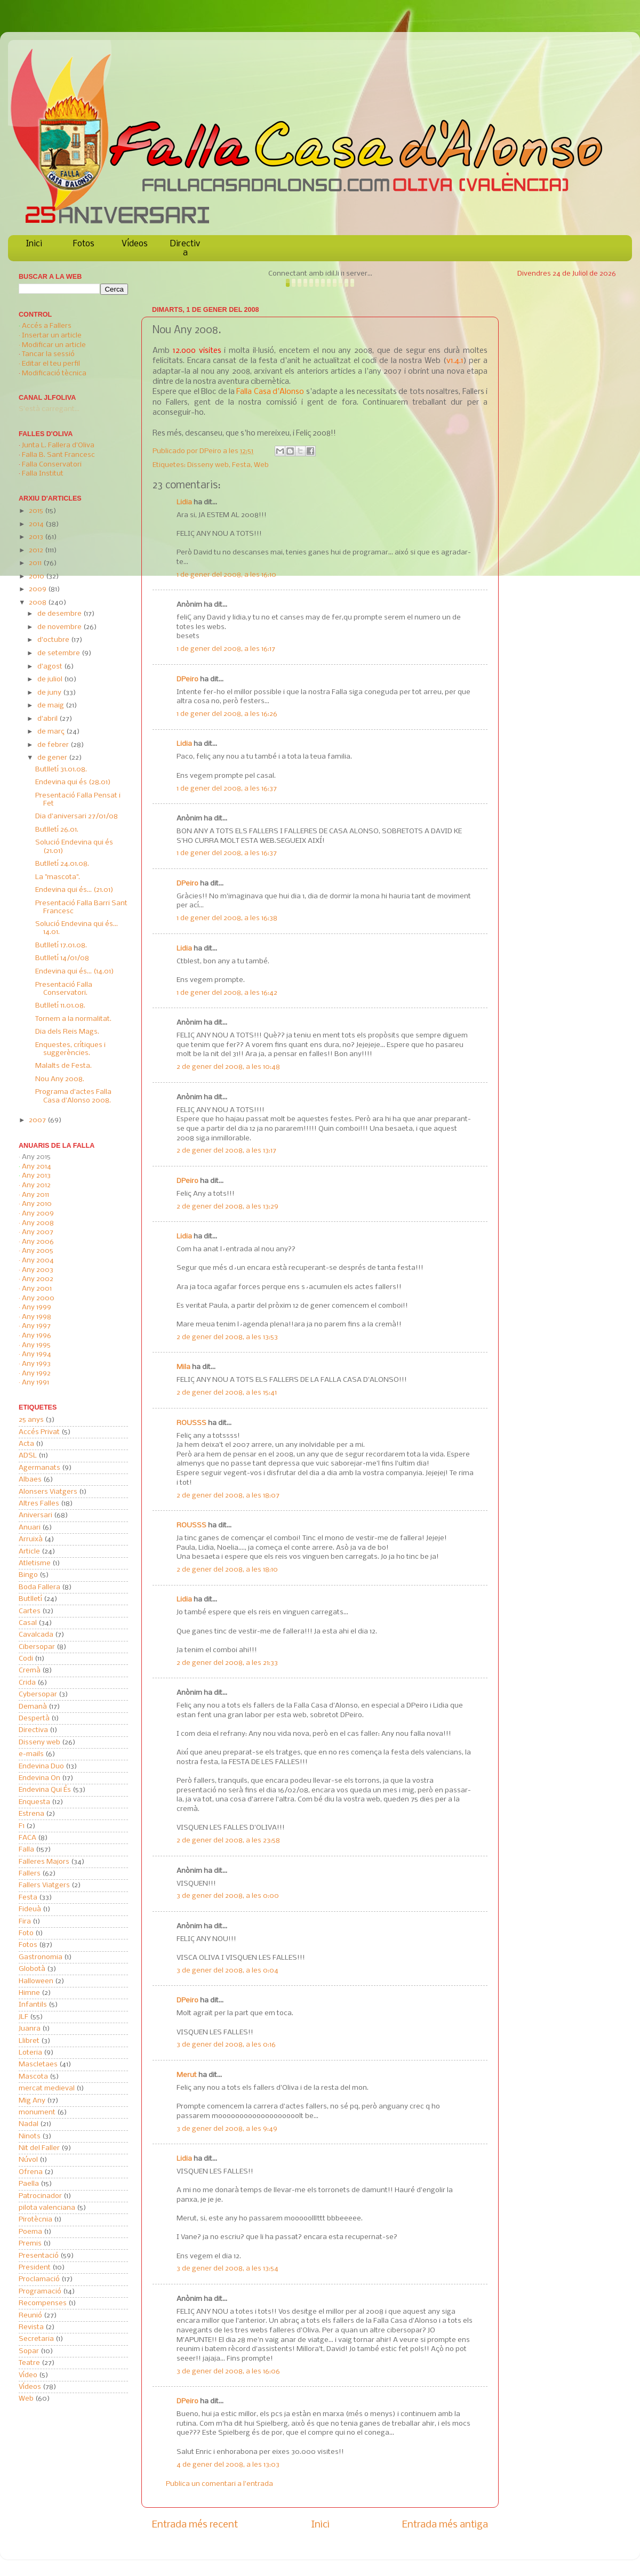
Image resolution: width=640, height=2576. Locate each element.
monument (37, 2112)
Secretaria (36, 2339)
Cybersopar (38, 1694)
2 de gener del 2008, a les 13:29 (227, 1207)
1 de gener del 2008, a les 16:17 (226, 649)
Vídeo (28, 2375)
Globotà (32, 1969)
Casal (28, 1623)
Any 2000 (38, 1298)
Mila (183, 1367)
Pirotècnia (35, 2220)
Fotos (83, 243)
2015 (37, 511)
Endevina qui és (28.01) (73, 782)
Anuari (30, 1528)
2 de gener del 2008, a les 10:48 (228, 1067)
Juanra (30, 2029)
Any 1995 (36, 1345)
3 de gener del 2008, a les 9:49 (227, 2129)
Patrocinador (40, 2196)
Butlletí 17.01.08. (61, 945)
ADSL (28, 1456)
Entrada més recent (195, 2524)
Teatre (29, 2363)
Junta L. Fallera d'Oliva (58, 445)
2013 (37, 537)
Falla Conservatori (52, 465)
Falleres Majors (44, 1862)
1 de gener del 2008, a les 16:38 (227, 918)
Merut (187, 2075)
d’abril (48, 719)
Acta (26, 1444)
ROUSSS (191, 1423)
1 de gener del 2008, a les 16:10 (226, 575)
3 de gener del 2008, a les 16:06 (228, 2372)
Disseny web (208, 465)
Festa (241, 465)
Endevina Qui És (45, 1790)
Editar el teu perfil (51, 364)
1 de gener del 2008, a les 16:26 (227, 714)
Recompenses (43, 2303)
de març (51, 732)
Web (261, 465)
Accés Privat (39, 1432)
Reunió (30, 2316)
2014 (37, 524)
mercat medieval (47, 2088)
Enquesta (34, 1802)
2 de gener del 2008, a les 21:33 (227, 1663)
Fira (25, 1922)
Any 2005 (37, 1251)
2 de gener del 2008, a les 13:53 (227, 1337)
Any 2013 (36, 1176)
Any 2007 (37, 1232)
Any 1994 (36, 1354)
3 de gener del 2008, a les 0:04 (227, 1971)
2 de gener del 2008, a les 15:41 (227, 1393)
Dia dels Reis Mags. (67, 1032)
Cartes (30, 1611)
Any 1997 (36, 1326)
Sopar (29, 2351)
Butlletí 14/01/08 (62, 958)
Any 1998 (36, 1317)
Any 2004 (38, 1261)
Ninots (30, 2136)
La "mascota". (57, 877)
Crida (27, 1683)
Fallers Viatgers (44, 1885)
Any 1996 (36, 1336)
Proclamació (39, 2279)
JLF (23, 2017)
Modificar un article (54, 345)
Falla (26, 1850)
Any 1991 (35, 1383)
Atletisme (35, 1563)
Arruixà (31, 1539)
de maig (51, 706)
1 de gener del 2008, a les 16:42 (227, 993)
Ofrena (31, 2172)
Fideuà (30, 1909)
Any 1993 (36, 1364)
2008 (38, 603)
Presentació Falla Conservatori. (63, 989)
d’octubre (54, 640)
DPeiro (211, 451)
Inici (34, 243)
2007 (38, 1120)
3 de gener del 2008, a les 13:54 (227, 2269)
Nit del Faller (39, 2148)
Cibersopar (37, 1647)
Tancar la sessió (48, 354)
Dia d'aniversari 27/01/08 (76, 816)
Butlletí (30, 1599)
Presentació (39, 2256)
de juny (50, 693)
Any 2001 (37, 1289)
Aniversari (35, 1515)
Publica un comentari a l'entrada (219, 2484)
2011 (36, 563)
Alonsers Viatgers (48, 1492)
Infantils (33, 2005)
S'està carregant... (49, 409)
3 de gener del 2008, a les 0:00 (228, 1896)
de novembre (60, 627)
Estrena (31, 1814)
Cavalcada (36, 1635)
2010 (37, 577)
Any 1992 (36, 1374)
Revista (31, 2327)
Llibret (29, 2041)
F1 (22, 1826)
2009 (38, 589)
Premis (30, 2244)
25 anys (31, 1420)
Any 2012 (36, 1185)
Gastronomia (40, 1957)
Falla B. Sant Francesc (58, 455)
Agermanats (39, 1468)
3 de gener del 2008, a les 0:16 (226, 2045)
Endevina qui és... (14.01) (74, 972)
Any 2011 (35, 1195)
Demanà (33, 1707)
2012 (37, 550)
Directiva (185, 248)
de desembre (60, 614)
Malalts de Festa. (63, 1066)
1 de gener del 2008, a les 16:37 (227, 789)
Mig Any (32, 2101)
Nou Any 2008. (59, 1079)
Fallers (30, 1874)
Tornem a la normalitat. (73, 1019)
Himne (29, 1993)
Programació (40, 2292)
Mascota (33, 2077)
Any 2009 (38, 1214)
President (35, 2268)
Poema (30, 2232)
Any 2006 (38, 1242)
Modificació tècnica (54, 373)
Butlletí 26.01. (56, 830)
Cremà (30, 1671)
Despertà (34, 1718)
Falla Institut (42, 474)
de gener (53, 758)
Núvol (28, 2160)
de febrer (53, 745)
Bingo (28, 1575)
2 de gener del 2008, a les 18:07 (228, 1496)
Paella (29, 2184)
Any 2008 (38, 1223)
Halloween (36, 1981)
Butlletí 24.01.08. (62, 864)
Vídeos (135, 243)
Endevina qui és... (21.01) (74, 890)
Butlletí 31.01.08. (61, 770)
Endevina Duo (41, 1766)
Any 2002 (37, 1279)
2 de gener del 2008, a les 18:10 (227, 1570)
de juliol (50, 679)
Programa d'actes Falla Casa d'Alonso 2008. (73, 1096)
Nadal (28, 2124)
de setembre (59, 653)
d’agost (50, 667)
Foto (26, 1933)
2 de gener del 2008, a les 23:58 (228, 1841)
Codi (26, 1659)
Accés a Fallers (46, 326)
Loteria (30, 2053)
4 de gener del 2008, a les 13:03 (228, 2465)
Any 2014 (36, 1167)
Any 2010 (37, 1204)
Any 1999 (36, 1307)
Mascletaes (38, 2064)
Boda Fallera (39, 1587)
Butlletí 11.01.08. (60, 1006)
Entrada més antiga (445, 2524)
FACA (27, 1838)
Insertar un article (52, 336)
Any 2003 (37, 1270)
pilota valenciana (47, 2208)
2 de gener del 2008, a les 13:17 (226, 1151)
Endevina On (39, 1778)
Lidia (184, 502)
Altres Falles (39, 1504)
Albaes (30, 1480)
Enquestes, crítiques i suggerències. (70, 1049)
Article (29, 1552)
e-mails (31, 1754)
